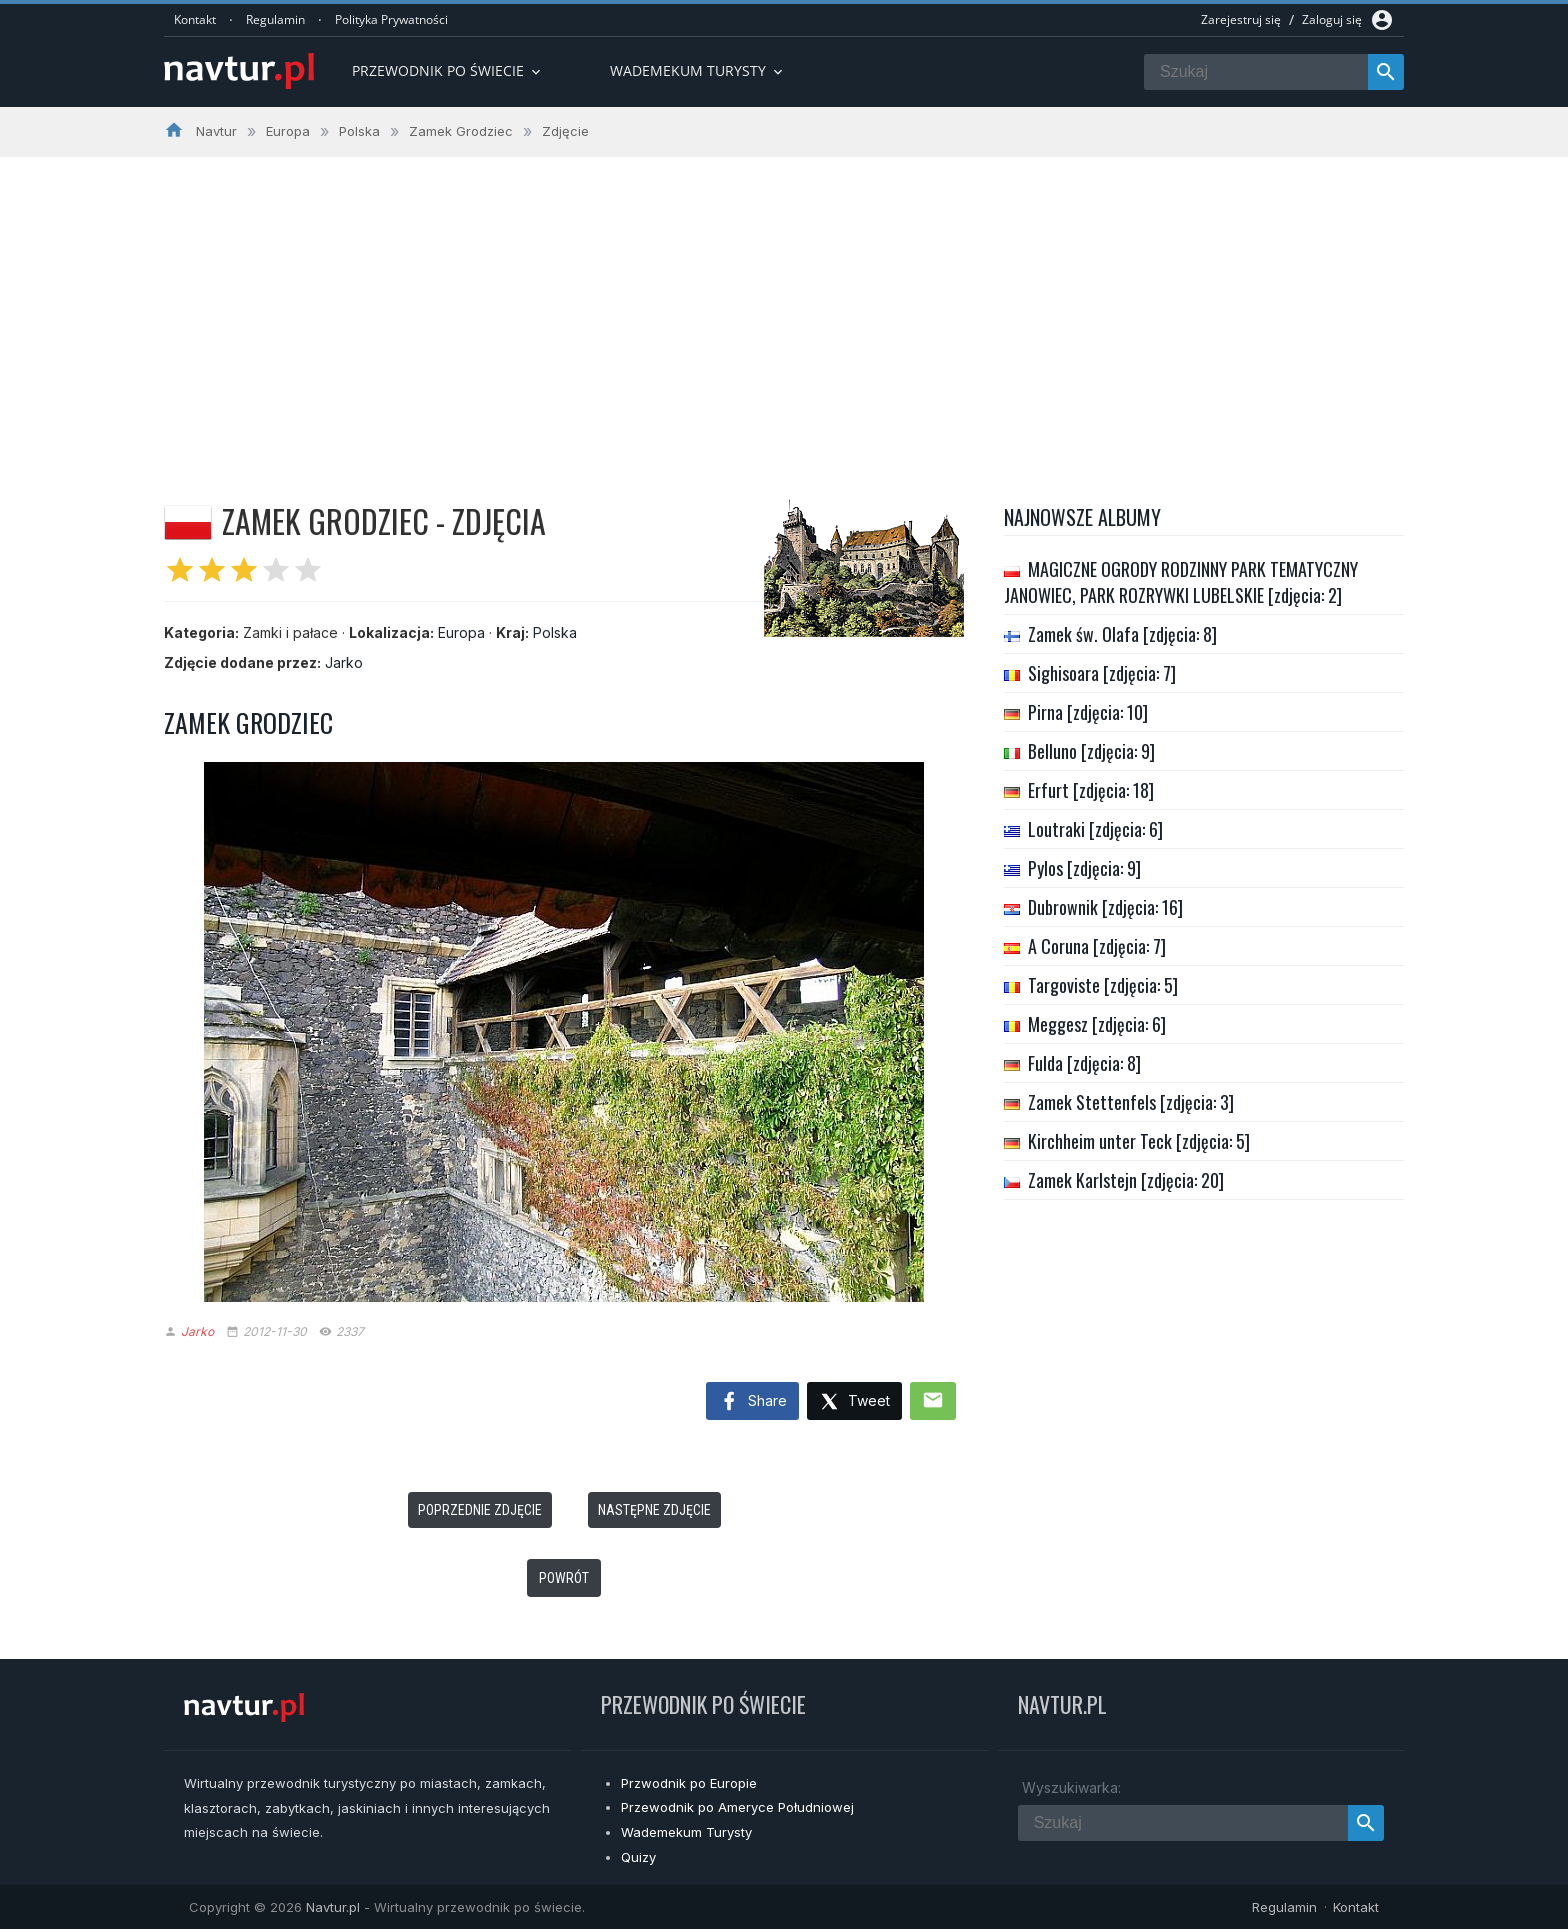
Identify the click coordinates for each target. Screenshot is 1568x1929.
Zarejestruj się (1241, 19)
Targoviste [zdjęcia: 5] (1103, 985)
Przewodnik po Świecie (448, 70)
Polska (555, 632)
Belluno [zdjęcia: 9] (1091, 751)
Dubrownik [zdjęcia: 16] (1105, 907)
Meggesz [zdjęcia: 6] (1097, 1024)
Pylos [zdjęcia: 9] (1084, 868)
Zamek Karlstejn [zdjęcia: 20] (1126, 1180)
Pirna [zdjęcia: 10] (1088, 712)
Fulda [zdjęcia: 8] (1084, 1063)
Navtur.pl (333, 1907)
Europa (461, 632)
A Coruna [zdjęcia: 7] (1097, 946)
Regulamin (275, 19)
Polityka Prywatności (391, 19)
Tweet (854, 1402)
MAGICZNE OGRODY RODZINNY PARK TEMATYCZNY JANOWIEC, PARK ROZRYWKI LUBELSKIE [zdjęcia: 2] (1181, 582)
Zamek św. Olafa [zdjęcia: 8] (1122, 634)
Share (752, 1402)
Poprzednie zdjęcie (480, 1510)
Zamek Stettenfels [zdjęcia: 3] (1131, 1102)
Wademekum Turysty (686, 1832)
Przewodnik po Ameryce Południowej (737, 1807)
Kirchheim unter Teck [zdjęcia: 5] (1139, 1141)
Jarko (344, 662)
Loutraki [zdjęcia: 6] (1095, 829)
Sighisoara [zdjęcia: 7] (1102, 673)
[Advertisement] (784, 307)
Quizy (638, 1857)
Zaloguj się (1332, 19)
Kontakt (195, 19)
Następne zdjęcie (654, 1510)
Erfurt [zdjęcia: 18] (1091, 790)
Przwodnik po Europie (689, 1783)
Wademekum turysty (698, 70)
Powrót (564, 1578)
